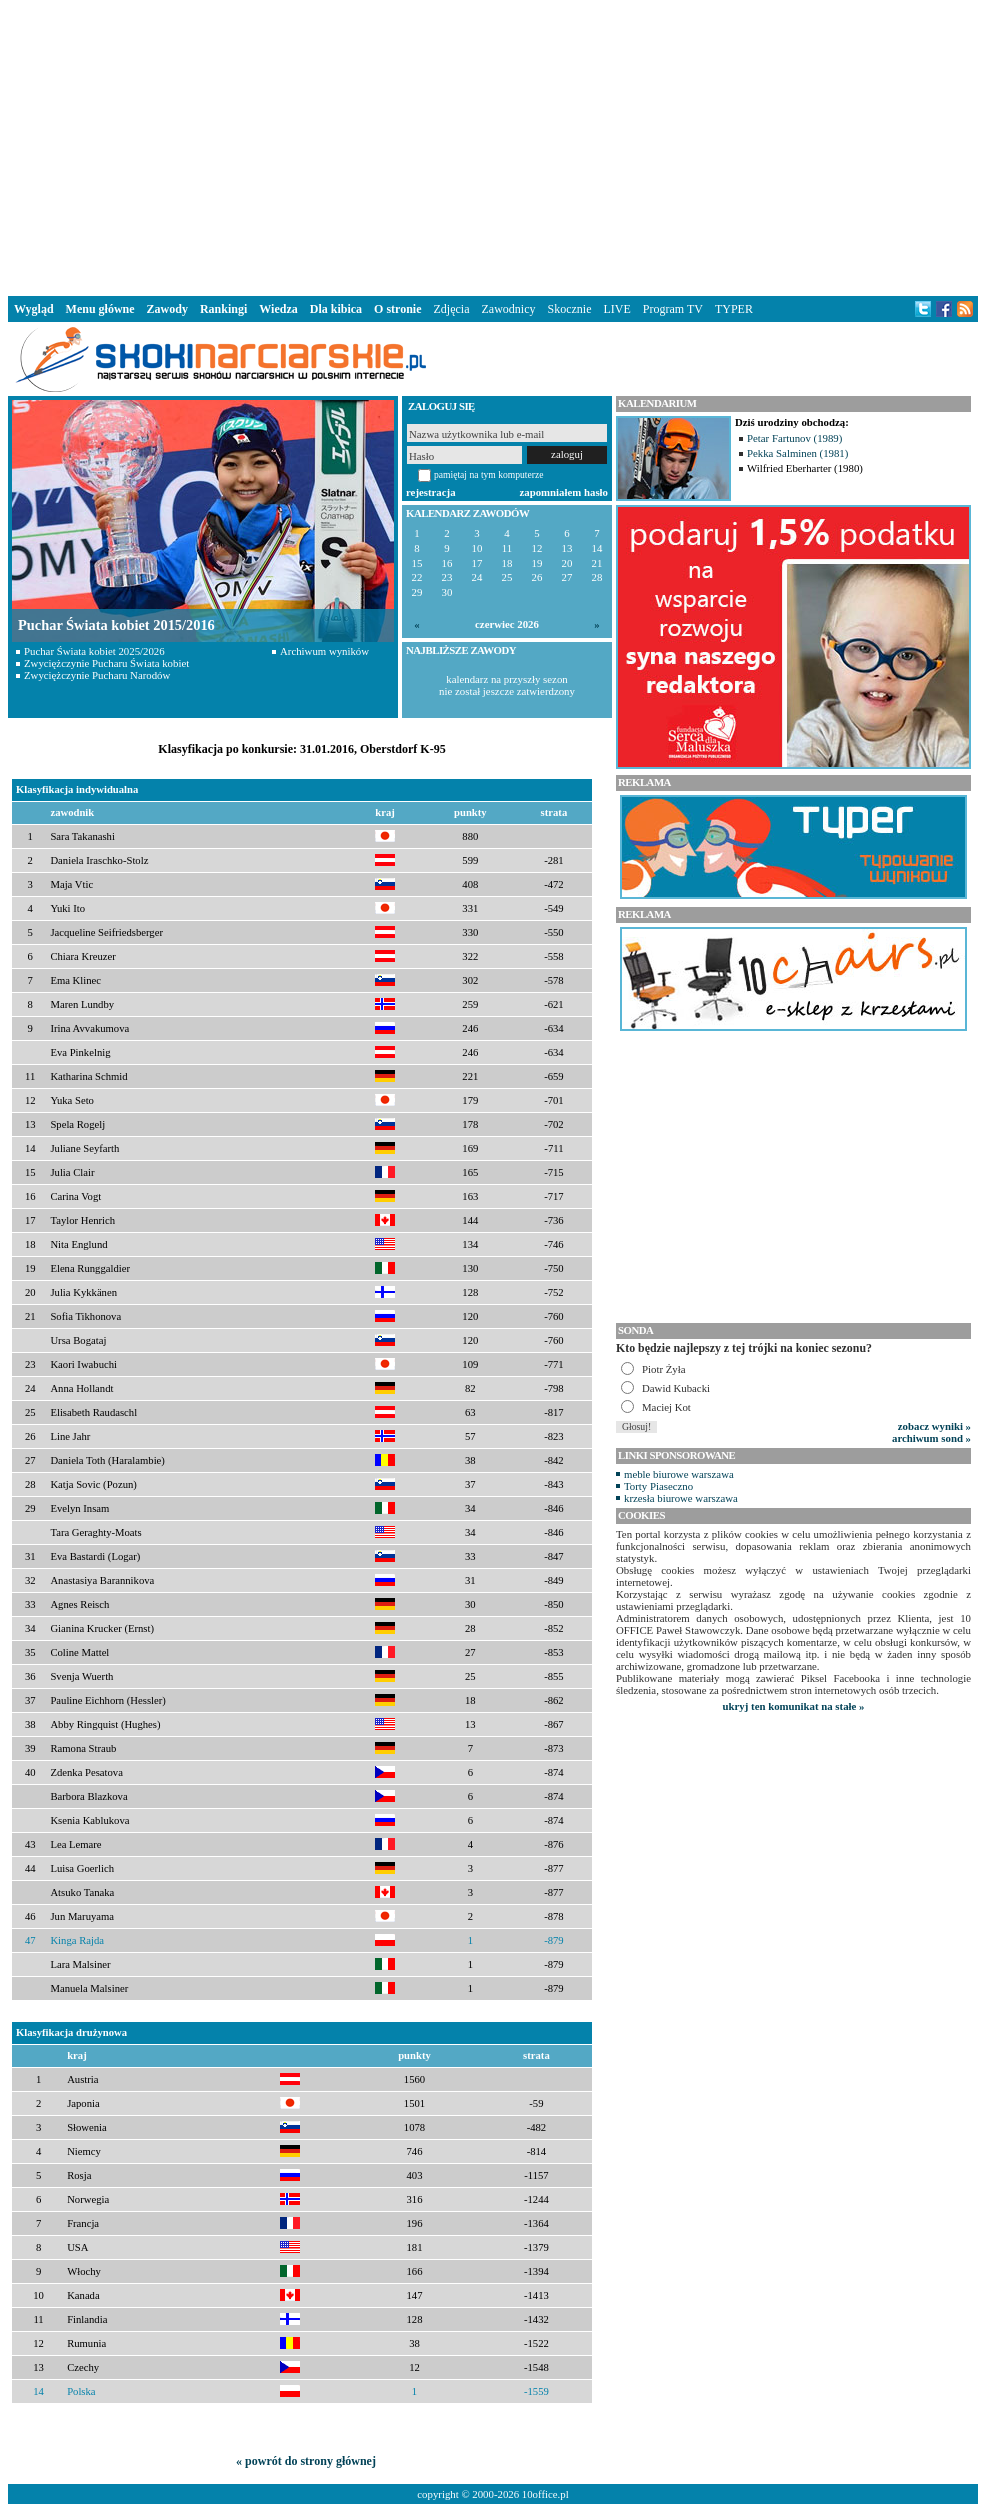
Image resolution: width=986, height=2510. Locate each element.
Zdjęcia (452, 309)
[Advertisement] (493, 144)
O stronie (397, 309)
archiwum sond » (931, 1438)
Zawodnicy (509, 309)
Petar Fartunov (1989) (794, 438)
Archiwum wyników (324, 651)
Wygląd (34, 309)
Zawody (167, 309)
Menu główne (100, 309)
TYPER (734, 309)
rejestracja (431, 492)
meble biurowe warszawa (679, 1474)
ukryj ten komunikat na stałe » (794, 1706)
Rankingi (223, 309)
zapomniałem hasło (564, 492)
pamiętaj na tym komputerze (489, 474)
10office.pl (545, 2494)
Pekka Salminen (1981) (797, 453)
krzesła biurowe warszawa (681, 1498)
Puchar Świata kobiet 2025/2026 (94, 651)
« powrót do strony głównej (306, 2461)
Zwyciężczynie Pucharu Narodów (97, 675)
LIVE (616, 309)
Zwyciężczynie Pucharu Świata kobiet (106, 663)
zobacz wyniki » (934, 1426)
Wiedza (278, 309)
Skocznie (569, 309)
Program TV (673, 309)
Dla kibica (336, 309)
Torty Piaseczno (658, 1486)
